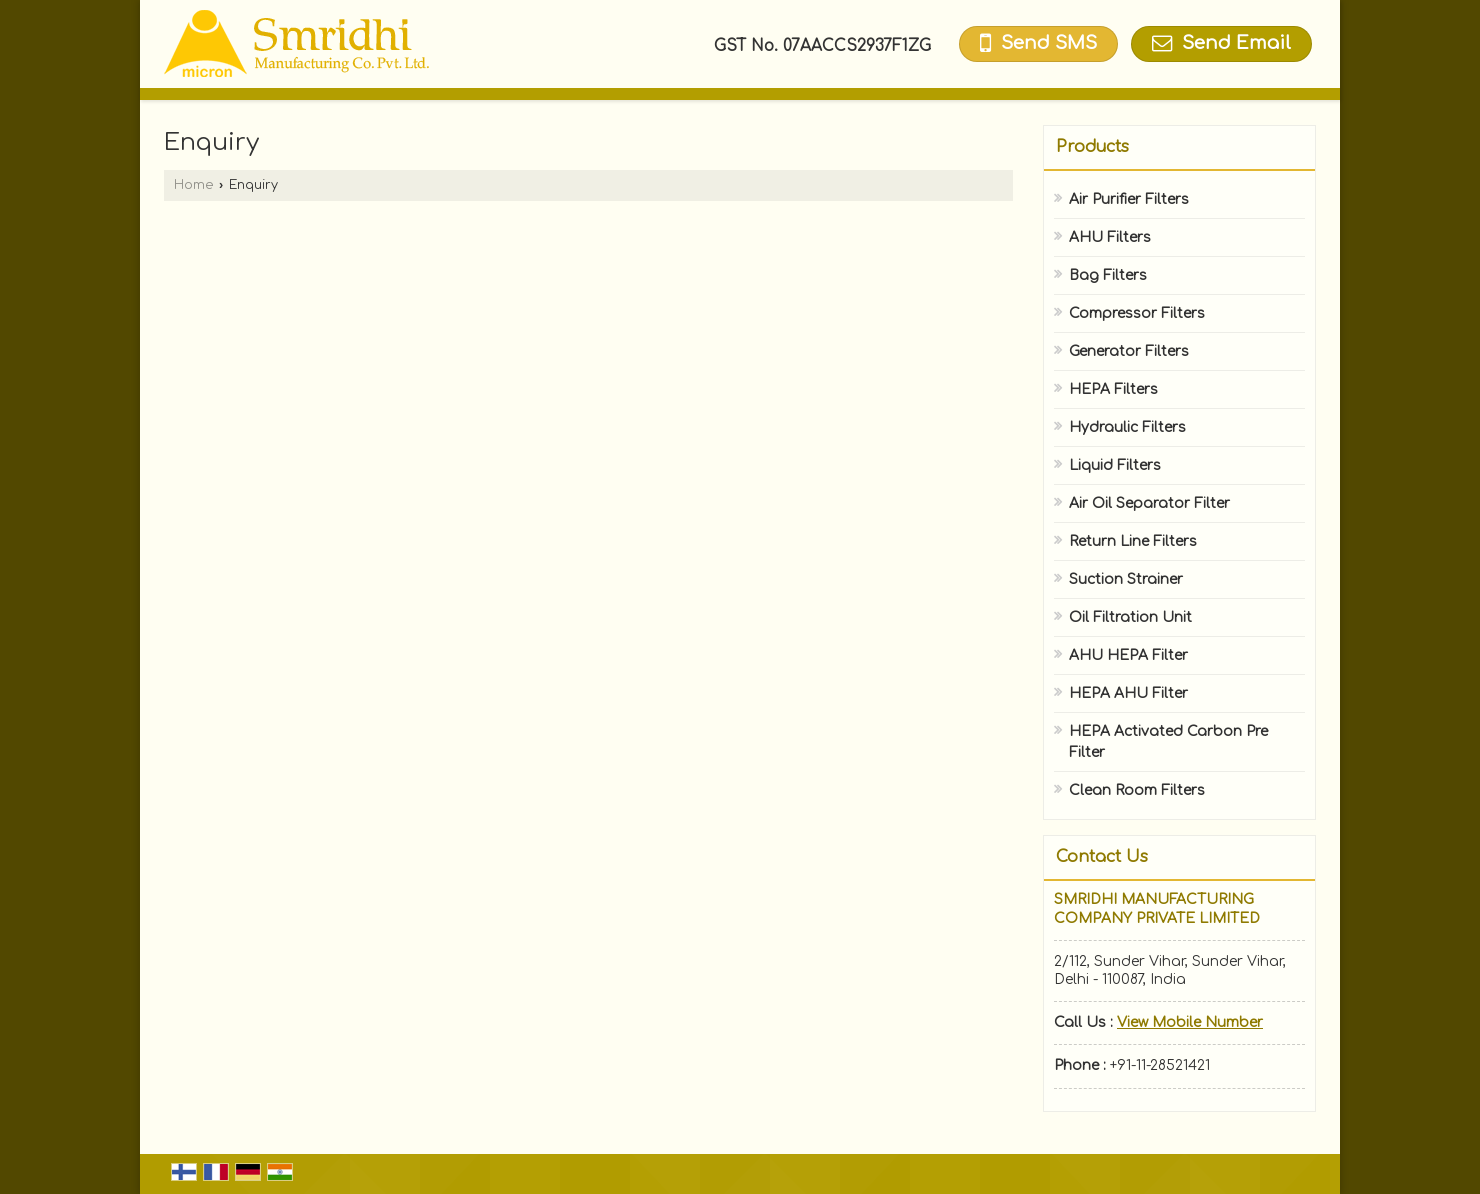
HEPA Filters (1113, 389)
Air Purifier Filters (1129, 199)
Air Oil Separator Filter (1149, 503)
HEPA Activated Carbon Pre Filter (1168, 742)
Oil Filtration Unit (1130, 617)
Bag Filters (1108, 275)
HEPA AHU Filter (1128, 693)
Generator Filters (1129, 351)
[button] (1190, 1022)
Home (193, 185)
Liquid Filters (1115, 465)
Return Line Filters (1133, 541)
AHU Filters (1110, 237)
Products (1092, 147)
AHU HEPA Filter (1128, 655)
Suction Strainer (1126, 579)
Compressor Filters (1137, 313)
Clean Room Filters (1137, 790)
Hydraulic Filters (1127, 427)
